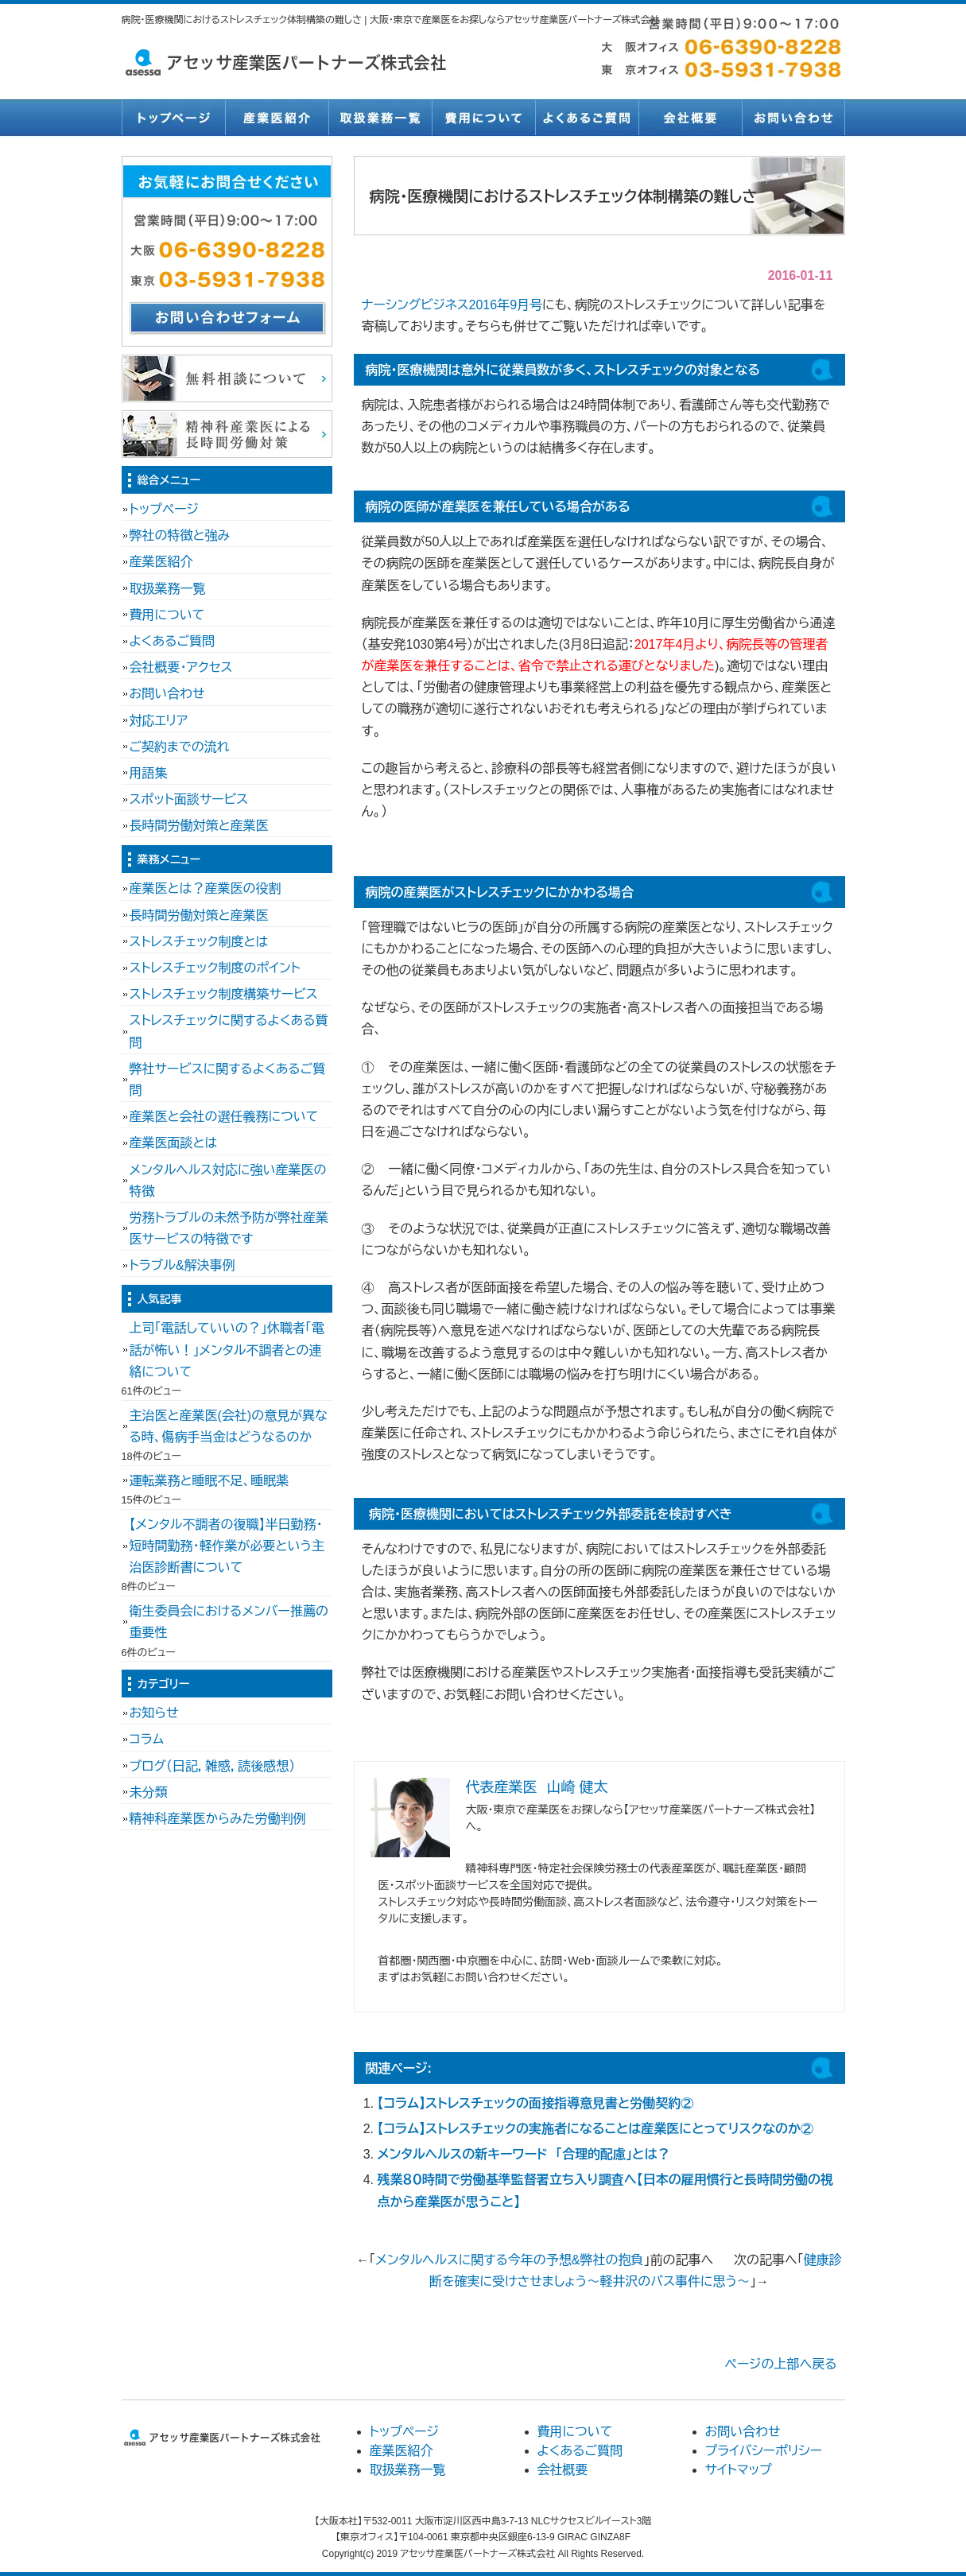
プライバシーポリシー (764, 2451)
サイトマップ (738, 2470)
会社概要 (690, 117)
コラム (147, 1739)
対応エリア (159, 720)
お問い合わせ (793, 117)
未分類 (149, 1792)
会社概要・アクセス (181, 667)
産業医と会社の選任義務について (224, 1116)
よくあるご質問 (586, 117)
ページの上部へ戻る (781, 2364)
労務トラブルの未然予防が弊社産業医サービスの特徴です (229, 1228)
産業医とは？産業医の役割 (205, 888)
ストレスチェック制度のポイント (215, 968)
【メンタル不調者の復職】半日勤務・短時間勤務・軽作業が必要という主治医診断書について (227, 1546)
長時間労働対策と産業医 (199, 825)
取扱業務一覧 (380, 117)
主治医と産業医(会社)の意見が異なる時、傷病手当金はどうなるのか (229, 1426)
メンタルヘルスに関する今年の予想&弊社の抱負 (509, 2260)
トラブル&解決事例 (182, 1265)
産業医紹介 (276, 117)
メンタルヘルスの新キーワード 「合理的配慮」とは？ (524, 2154)
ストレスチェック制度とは (199, 942)
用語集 (149, 773)
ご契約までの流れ (180, 747)
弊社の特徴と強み (180, 535)
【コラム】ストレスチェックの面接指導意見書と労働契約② (536, 2103)
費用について (483, 117)
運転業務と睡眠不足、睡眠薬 (209, 1481)
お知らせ (154, 1713)
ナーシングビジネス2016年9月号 (452, 305)
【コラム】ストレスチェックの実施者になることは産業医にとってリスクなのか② (596, 2129)
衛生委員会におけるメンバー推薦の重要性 (229, 1621)
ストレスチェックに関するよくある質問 (229, 1031)
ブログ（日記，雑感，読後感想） (213, 1766)
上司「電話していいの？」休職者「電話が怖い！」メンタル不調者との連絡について (227, 1349)
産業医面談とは (174, 1143)
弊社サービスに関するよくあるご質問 (228, 1079)
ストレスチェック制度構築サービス (224, 994)
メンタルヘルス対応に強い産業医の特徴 (228, 1180)
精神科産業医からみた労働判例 (218, 1818)
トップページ (173, 117)
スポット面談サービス (189, 799)
